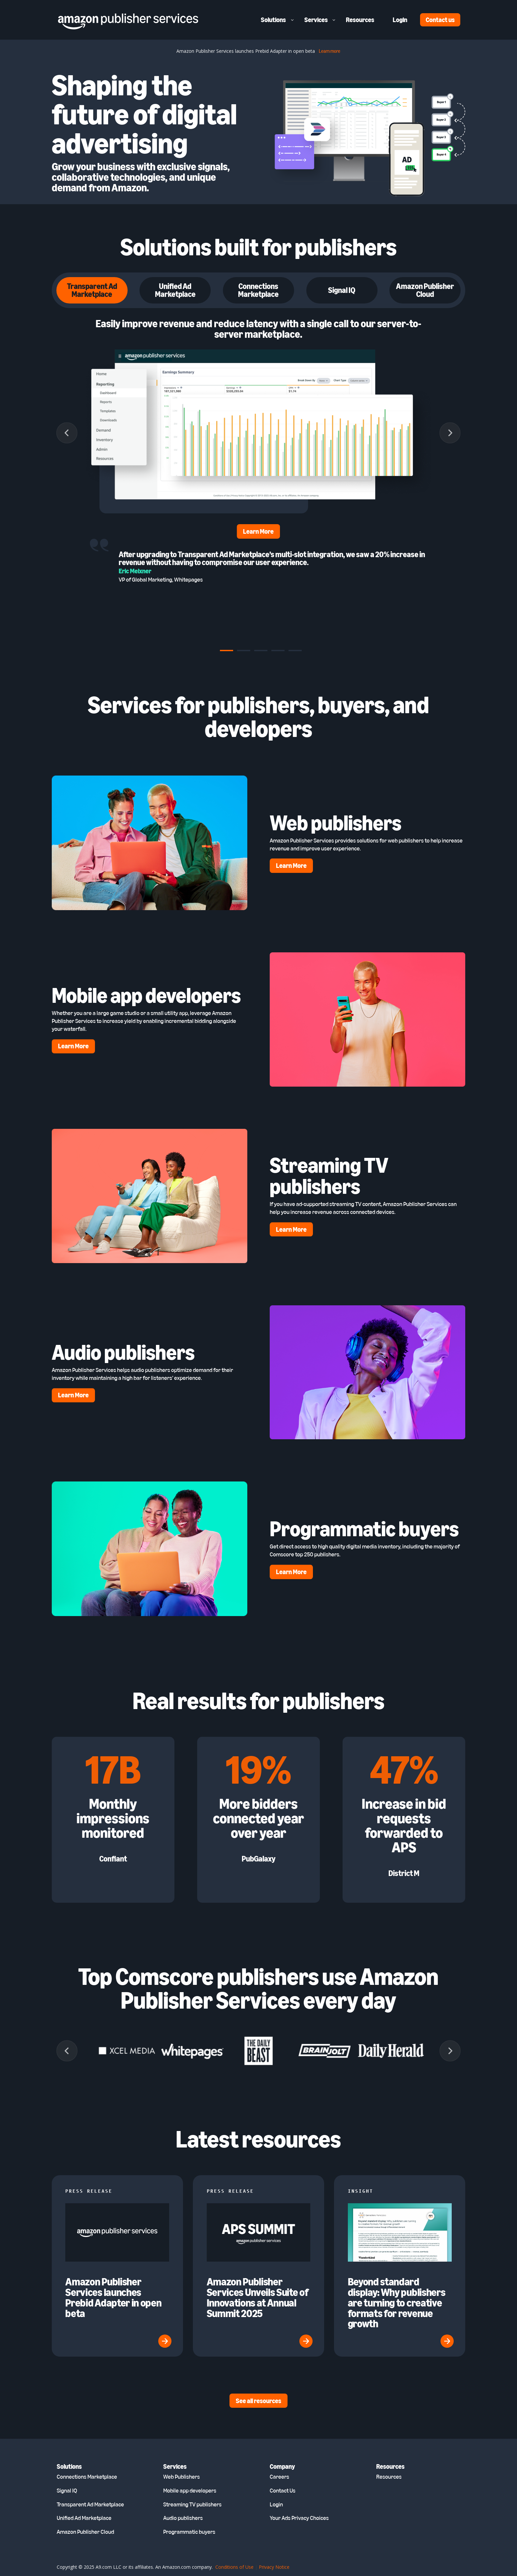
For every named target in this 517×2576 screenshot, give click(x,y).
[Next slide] (450, 433)
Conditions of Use (234, 2567)
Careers (279, 2476)
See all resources (258, 2401)
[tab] (226, 650)
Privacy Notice (274, 2567)
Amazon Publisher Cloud (85, 2531)
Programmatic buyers (189, 2531)
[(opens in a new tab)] (400, 2260)
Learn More (258, 531)
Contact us (440, 20)
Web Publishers (181, 2476)
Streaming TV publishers (192, 2504)
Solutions (273, 20)
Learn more (329, 51)
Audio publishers (183, 2518)
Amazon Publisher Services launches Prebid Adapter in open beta (113, 2297)
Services (316, 20)
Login (400, 20)
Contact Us (282, 2490)
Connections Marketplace (87, 2476)
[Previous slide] (66, 2050)
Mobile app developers (189, 2490)
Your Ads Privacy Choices (299, 2518)
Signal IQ (67, 2490)
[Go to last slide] (66, 433)
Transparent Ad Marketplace (90, 2504)
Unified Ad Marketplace (84, 2518)
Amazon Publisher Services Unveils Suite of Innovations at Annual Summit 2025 (258, 2297)
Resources (360, 20)
